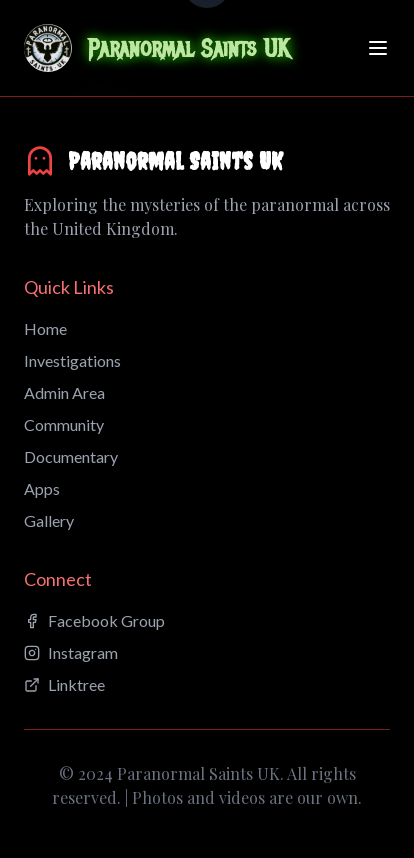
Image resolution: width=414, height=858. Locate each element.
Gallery (49, 520)
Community (64, 424)
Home (45, 328)
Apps (42, 488)
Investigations (72, 360)
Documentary (71, 456)
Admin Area (64, 392)
